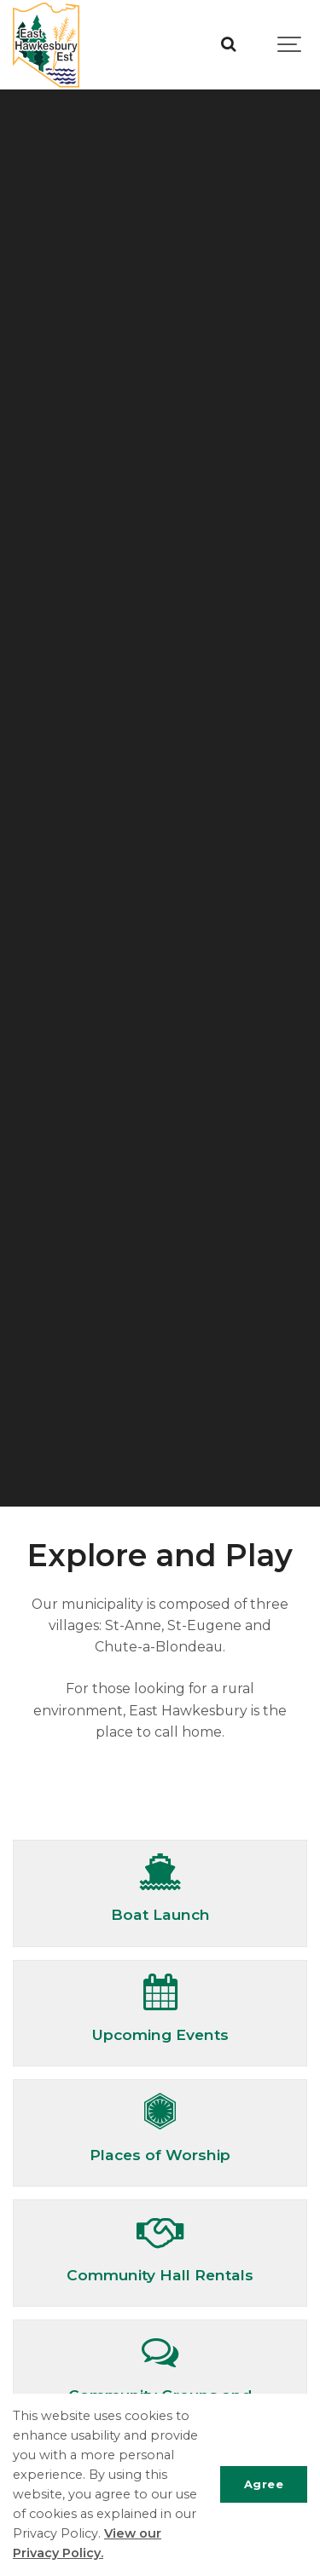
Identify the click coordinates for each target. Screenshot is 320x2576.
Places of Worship (160, 2155)
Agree (264, 2484)
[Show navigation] (290, 44)
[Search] (228, 44)
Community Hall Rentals (160, 2275)
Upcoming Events (160, 2034)
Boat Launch (160, 1914)
